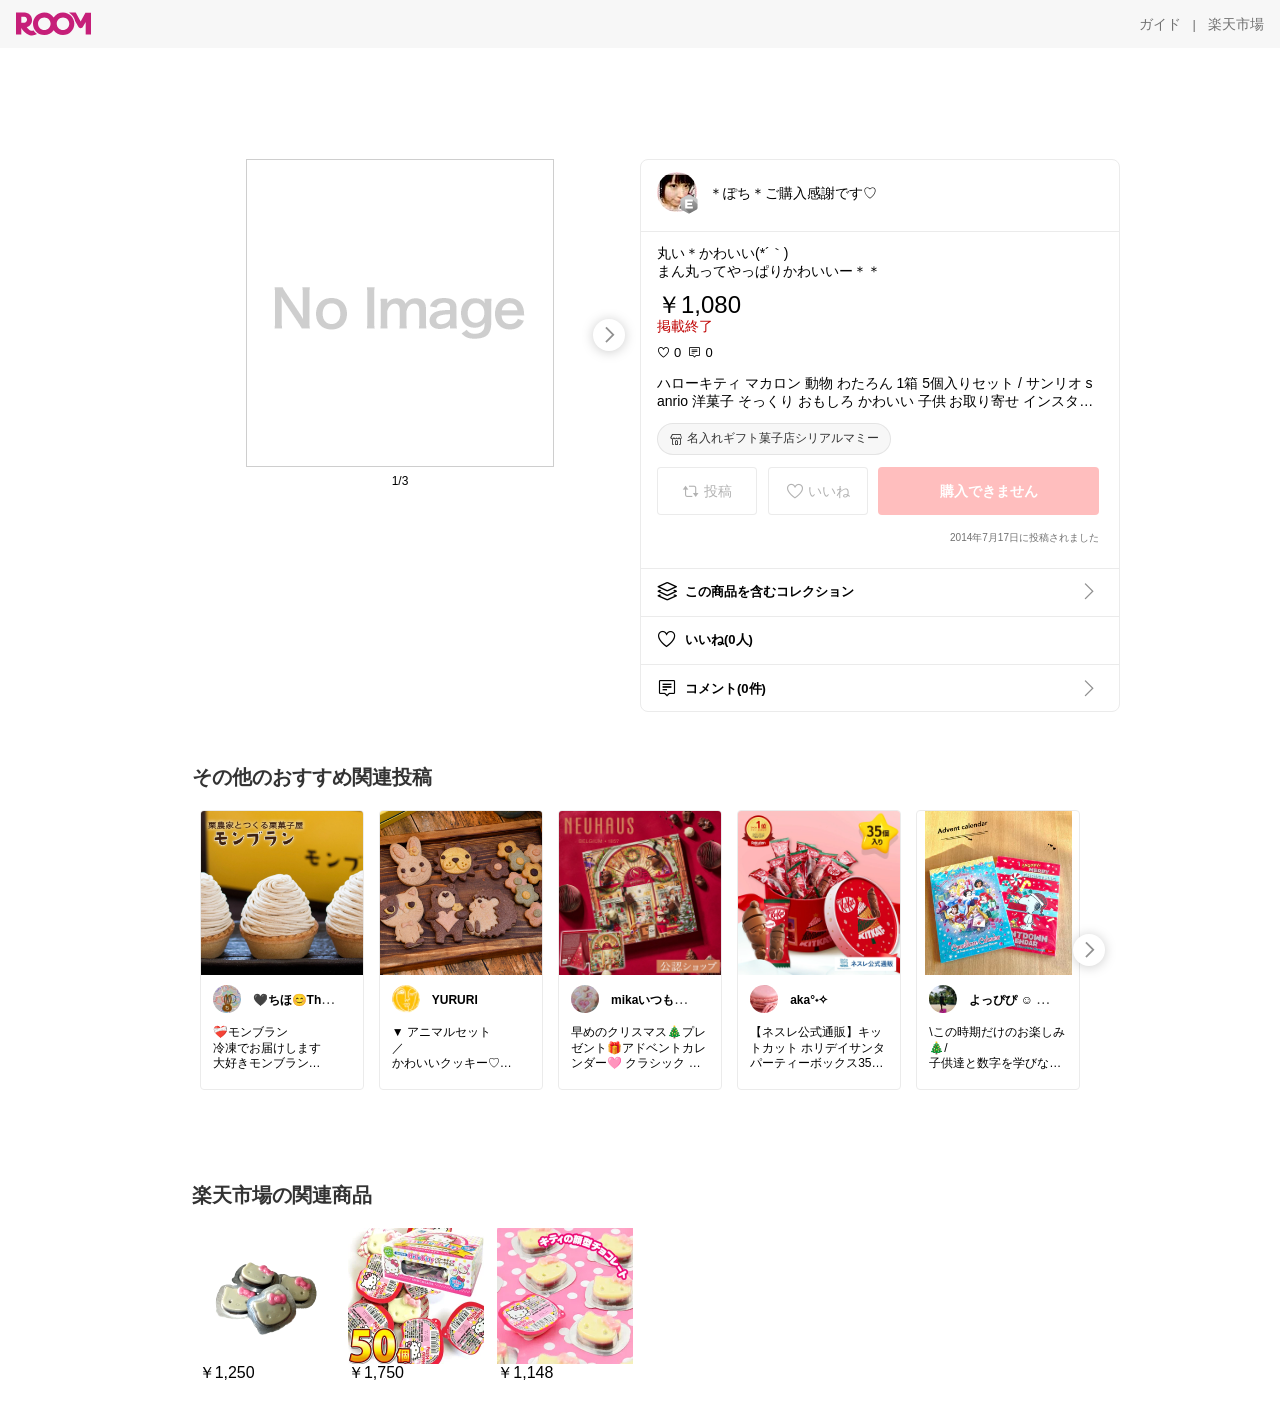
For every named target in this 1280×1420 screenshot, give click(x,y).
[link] (282, 892)
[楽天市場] (1236, 24)
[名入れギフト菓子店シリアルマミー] (774, 439)
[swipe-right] (609, 335)
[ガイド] (1160, 24)
